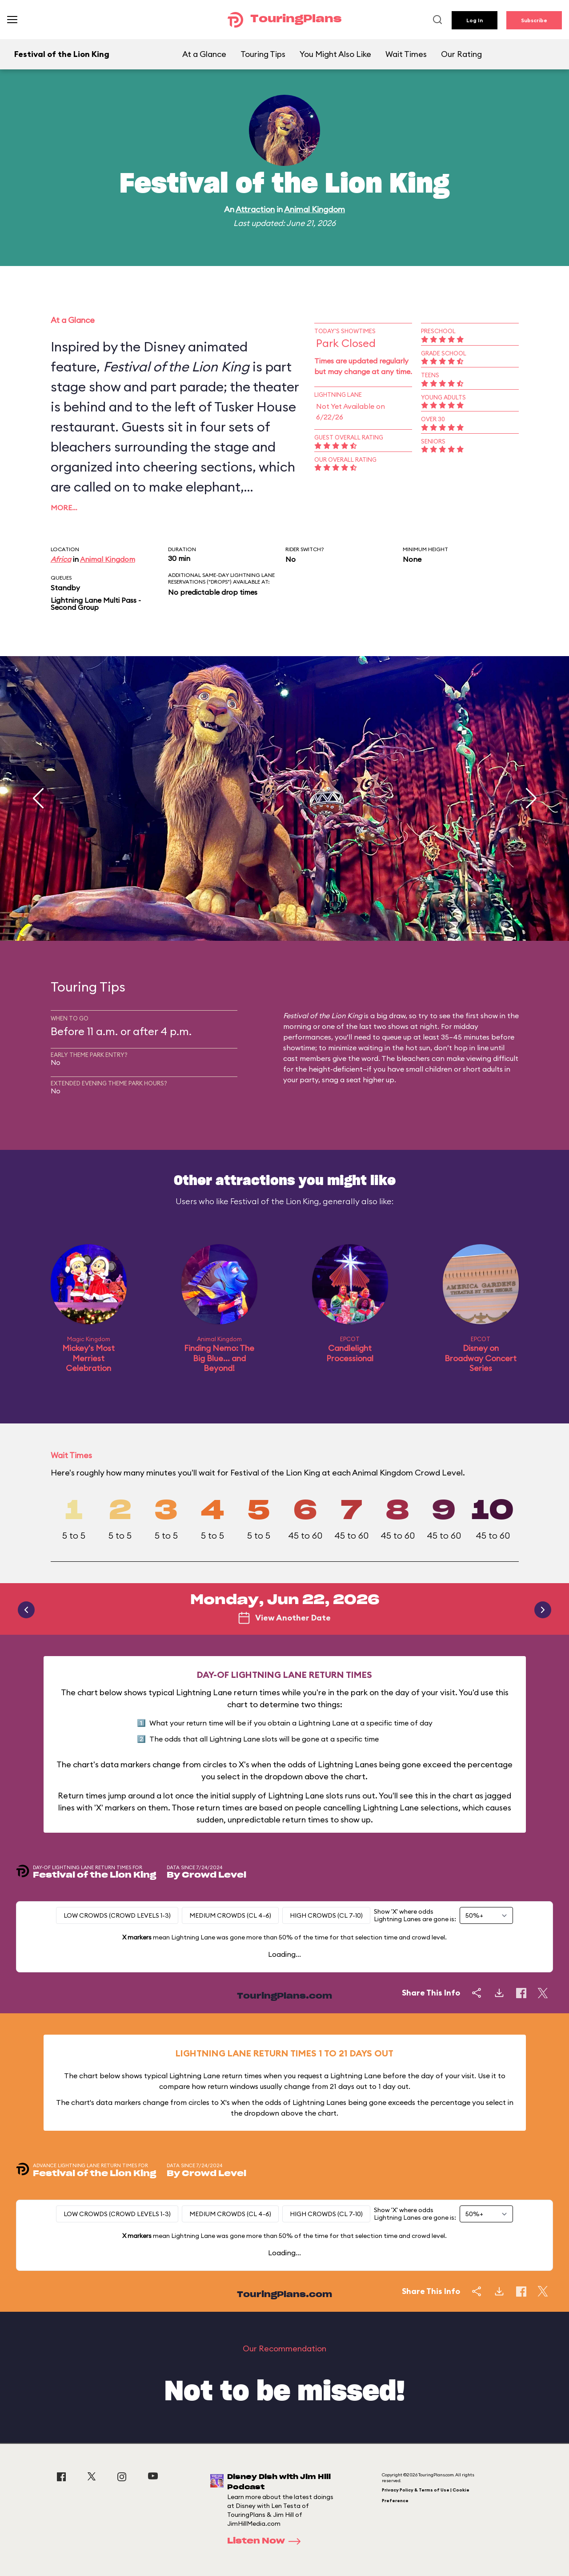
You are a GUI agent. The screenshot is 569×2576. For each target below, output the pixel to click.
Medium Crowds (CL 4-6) (230, 1915)
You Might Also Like (335, 54)
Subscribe (534, 20)
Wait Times (406, 54)
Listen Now (266, 2541)
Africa (61, 559)
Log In (474, 20)
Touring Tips (262, 54)
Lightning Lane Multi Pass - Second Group (96, 604)
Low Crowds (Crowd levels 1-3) (117, 1915)
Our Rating (461, 54)
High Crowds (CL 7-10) (326, 1915)
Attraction (255, 209)
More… (64, 507)
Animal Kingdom (314, 209)
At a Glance (204, 54)
